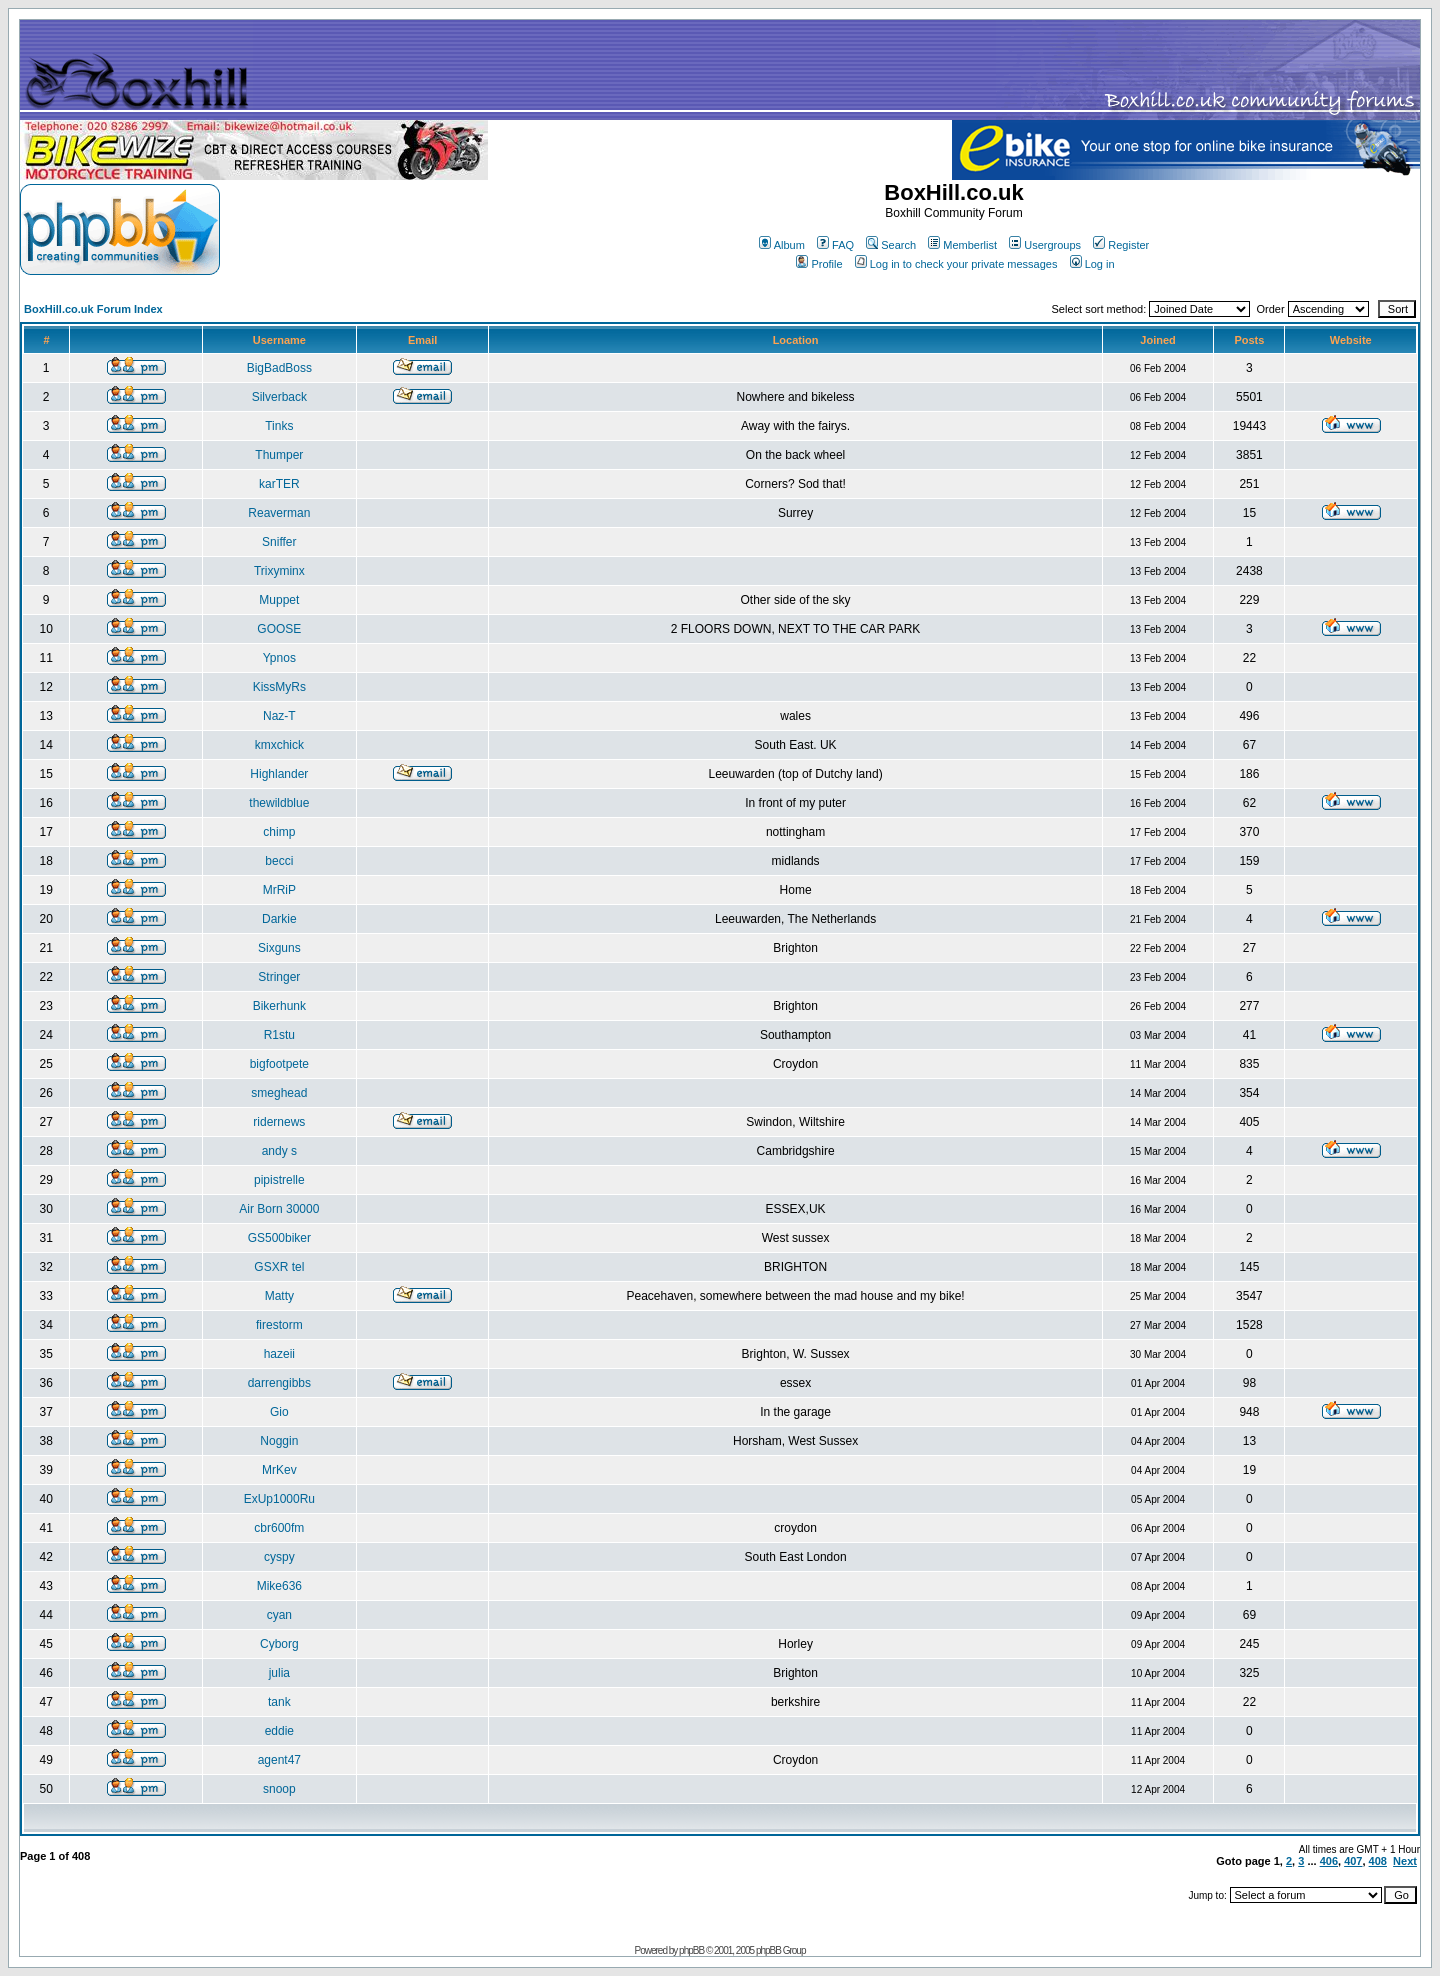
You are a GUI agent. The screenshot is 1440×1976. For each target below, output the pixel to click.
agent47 (279, 1760)
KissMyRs (279, 687)
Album (782, 245)
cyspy (279, 1557)
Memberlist (962, 245)
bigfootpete (279, 1064)
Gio (279, 1412)
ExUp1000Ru (279, 1499)
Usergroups (1045, 245)
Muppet (279, 600)
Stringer (279, 977)
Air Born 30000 (279, 1209)
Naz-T (279, 716)
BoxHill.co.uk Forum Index (93, 309)
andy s (279, 1151)
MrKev (279, 1470)
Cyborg (279, 1644)
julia (279, 1673)
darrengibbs (279, 1383)
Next (1405, 1861)
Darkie (279, 919)
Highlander (279, 774)
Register (1121, 245)
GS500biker (279, 1238)
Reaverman (279, 513)
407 (1353, 1861)
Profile (819, 264)
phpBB (691, 1950)
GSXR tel (279, 1267)
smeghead (279, 1093)
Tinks (279, 426)
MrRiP (279, 890)
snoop (279, 1789)
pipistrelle (279, 1180)
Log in (1092, 264)
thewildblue (279, 803)
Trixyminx (279, 571)
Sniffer (279, 542)
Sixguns (279, 948)
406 (1329, 1861)
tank (279, 1702)
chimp (279, 832)
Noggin (279, 1441)
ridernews (279, 1122)
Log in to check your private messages (956, 264)
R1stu (279, 1035)
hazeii (279, 1354)
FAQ (835, 245)
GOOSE (279, 629)
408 (1378, 1861)
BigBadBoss (279, 368)
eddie (279, 1731)
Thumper (279, 455)
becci (279, 861)
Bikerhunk (279, 1006)
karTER (279, 484)
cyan (279, 1615)
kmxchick (279, 745)
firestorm (279, 1325)
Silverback (279, 397)
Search (891, 245)
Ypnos (279, 658)
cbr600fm (279, 1528)
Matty (279, 1296)
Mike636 (279, 1586)
